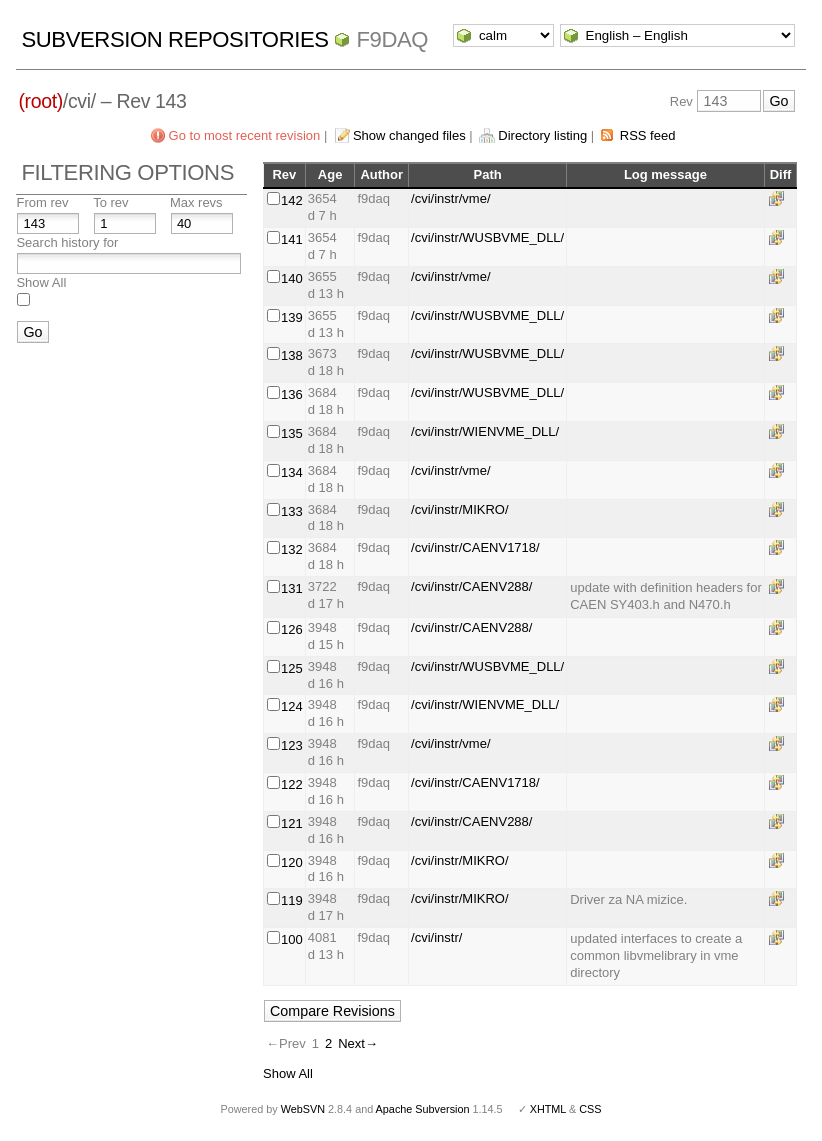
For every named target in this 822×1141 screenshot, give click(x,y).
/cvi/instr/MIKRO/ (460, 509)
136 (292, 394)
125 (292, 668)
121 (292, 823)
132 (292, 549)
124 (292, 706)
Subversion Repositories (174, 39)
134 (292, 472)
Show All (41, 282)
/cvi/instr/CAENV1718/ (475, 547)
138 (292, 355)
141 (292, 239)
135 (292, 433)
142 (292, 200)
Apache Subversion (423, 1109)
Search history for (67, 242)
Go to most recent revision (245, 135)
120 (292, 862)
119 (292, 900)
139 (292, 317)
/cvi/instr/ (436, 937)
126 (292, 629)
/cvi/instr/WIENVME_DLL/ (485, 431)
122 (292, 784)
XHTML (548, 1109)
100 (292, 939)
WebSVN (303, 1109)
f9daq (392, 39)
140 (292, 278)
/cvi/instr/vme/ (450, 198)
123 (292, 745)
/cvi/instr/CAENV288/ (471, 586)
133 (292, 511)
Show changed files (409, 135)
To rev (110, 202)
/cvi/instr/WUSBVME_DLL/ (487, 237)
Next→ (358, 1043)
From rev (42, 202)
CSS (590, 1109)
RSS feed (648, 135)
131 (292, 588)
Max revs (196, 202)
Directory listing (542, 135)
